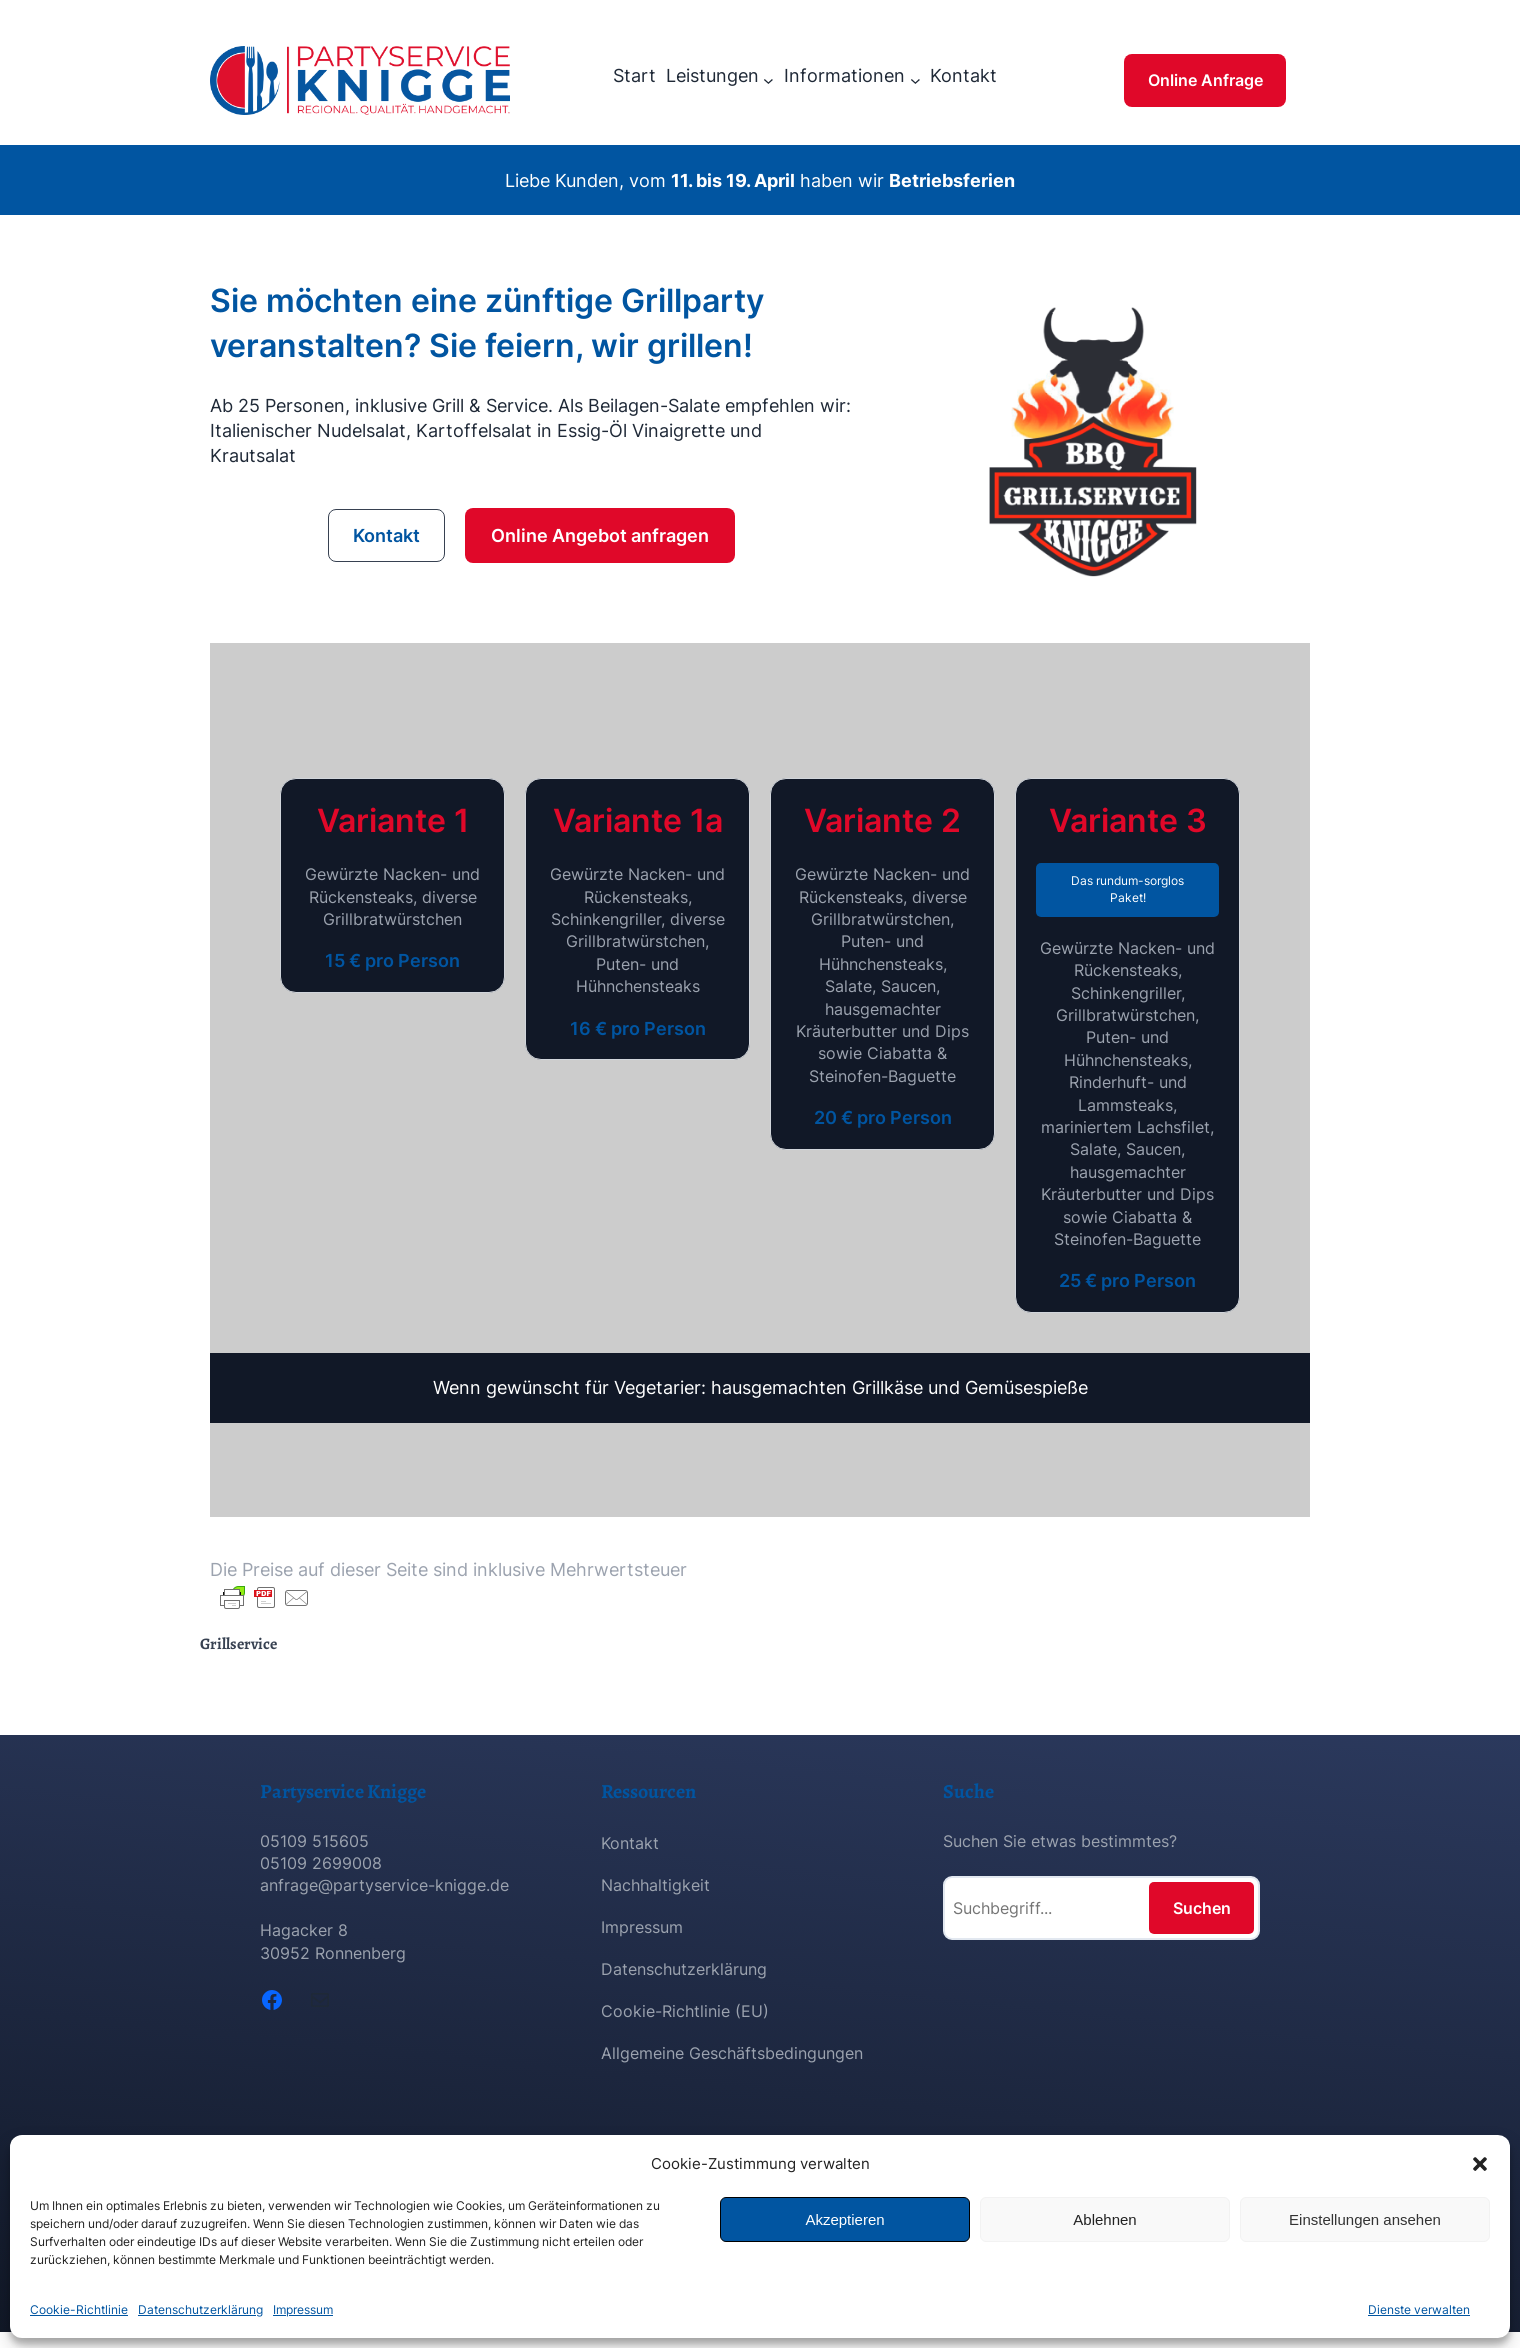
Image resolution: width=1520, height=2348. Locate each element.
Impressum (303, 2309)
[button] (1480, 2164)
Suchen (1202, 1908)
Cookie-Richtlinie (79, 2309)
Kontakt (386, 535)
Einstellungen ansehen (1365, 2219)
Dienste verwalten (1419, 2309)
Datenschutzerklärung (200, 2309)
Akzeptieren (844, 2219)
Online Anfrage (1205, 80)
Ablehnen (1104, 2219)
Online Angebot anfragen (600, 535)
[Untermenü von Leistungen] (768, 80)
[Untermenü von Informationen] (915, 80)
